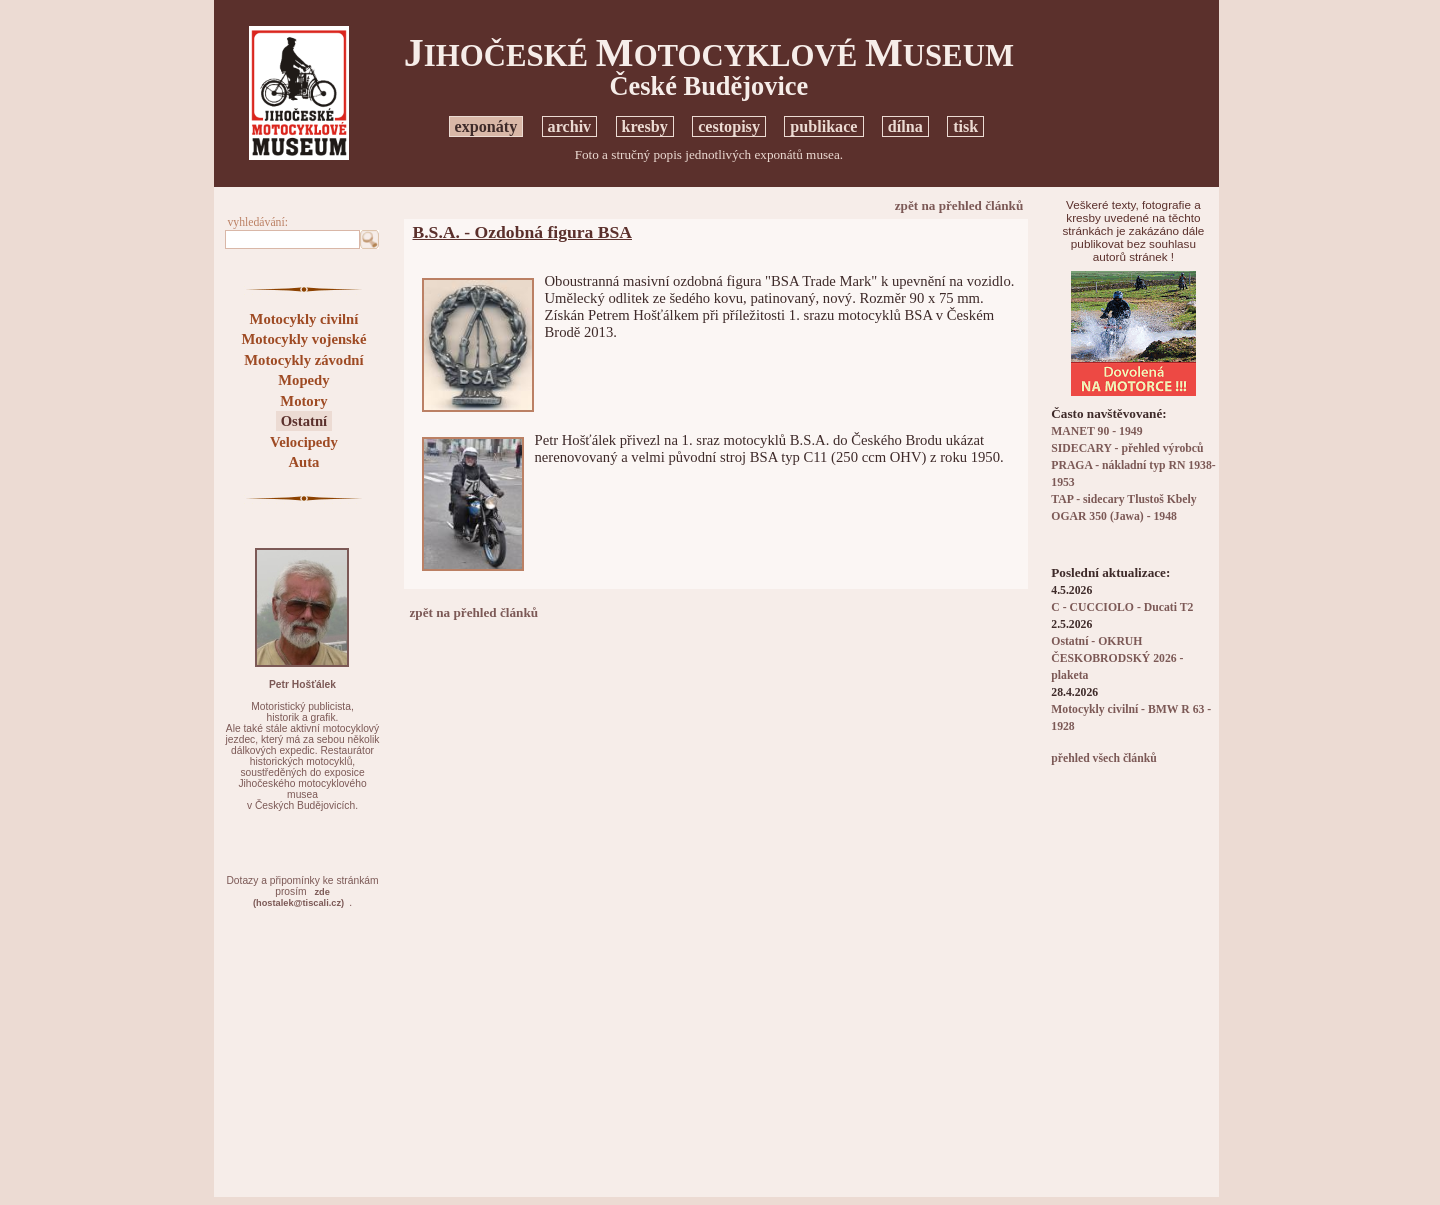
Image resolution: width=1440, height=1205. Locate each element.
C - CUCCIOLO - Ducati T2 (1122, 607)
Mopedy (303, 380)
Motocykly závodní (303, 360)
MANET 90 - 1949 (1096, 431)
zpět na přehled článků (959, 205)
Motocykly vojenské (303, 339)
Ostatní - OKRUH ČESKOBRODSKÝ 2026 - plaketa (1117, 658)
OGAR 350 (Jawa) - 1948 (1114, 516)
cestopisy (729, 126)
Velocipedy (304, 442)
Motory (303, 401)
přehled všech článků (1103, 758)
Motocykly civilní (304, 319)
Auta (303, 462)
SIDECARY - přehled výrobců (1127, 448)
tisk (965, 126)
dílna (905, 126)
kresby (645, 126)
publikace (823, 126)
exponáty (486, 126)
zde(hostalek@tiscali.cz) (298, 897)
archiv (570, 126)
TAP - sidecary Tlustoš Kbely (1123, 499)
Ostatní (304, 421)
